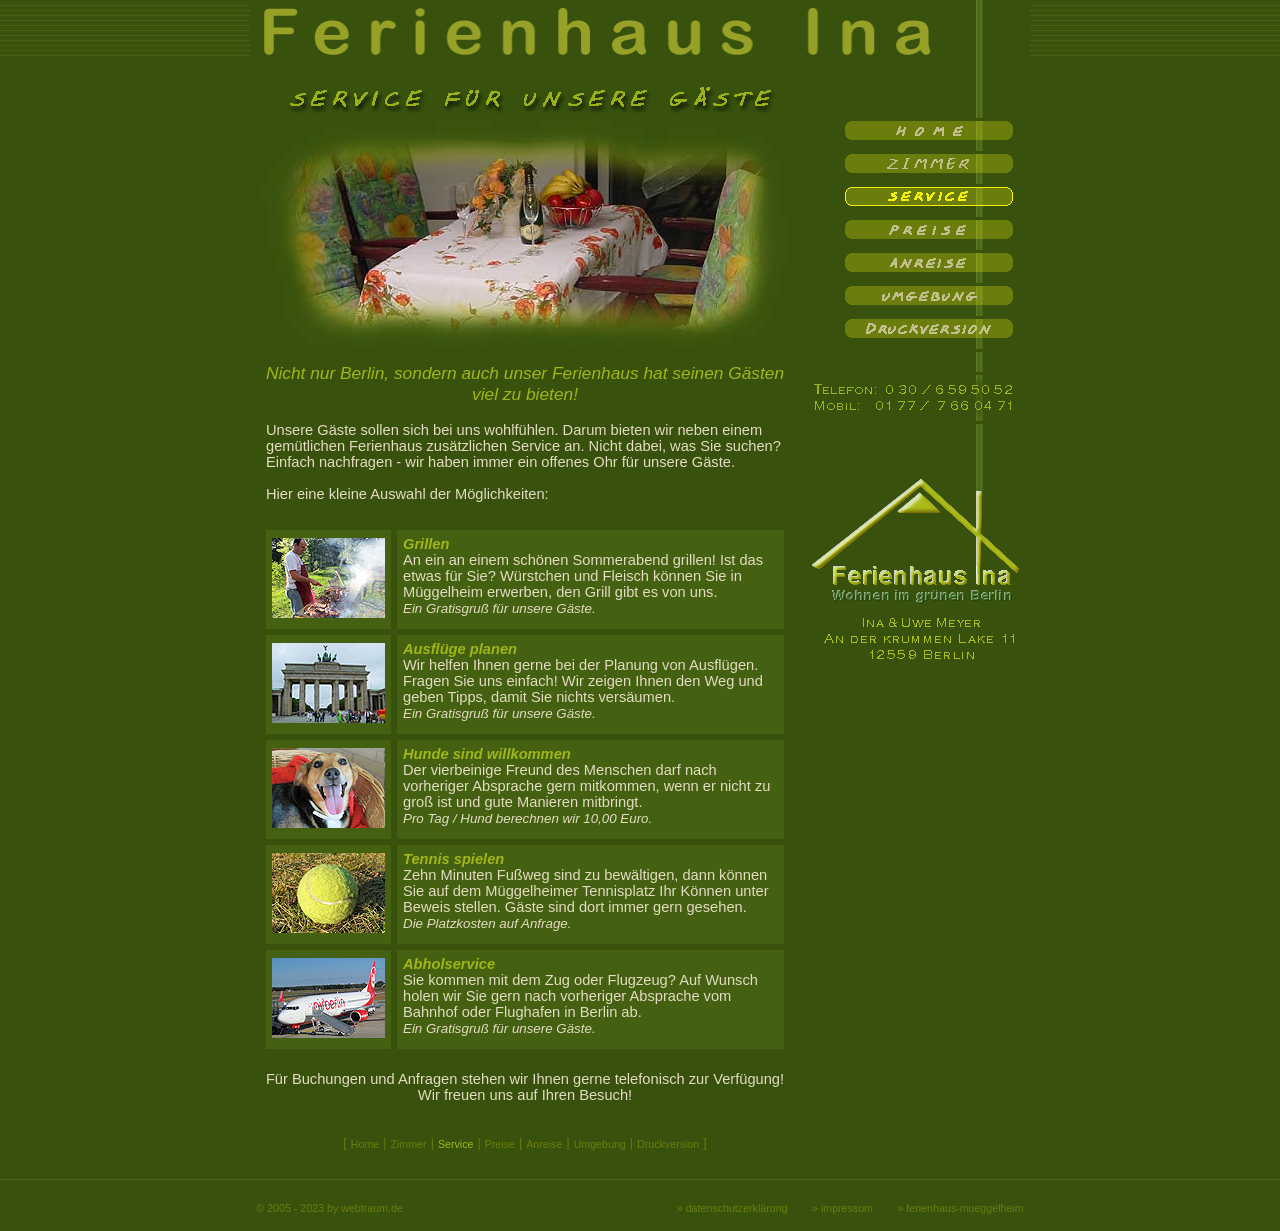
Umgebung (600, 1144)
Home (365, 1144)
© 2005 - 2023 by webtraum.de (329, 1208)
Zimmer (408, 1144)
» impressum (842, 1208)
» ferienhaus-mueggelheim (960, 1208)
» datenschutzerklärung (732, 1208)
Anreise (544, 1144)
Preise (500, 1144)
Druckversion (668, 1144)
